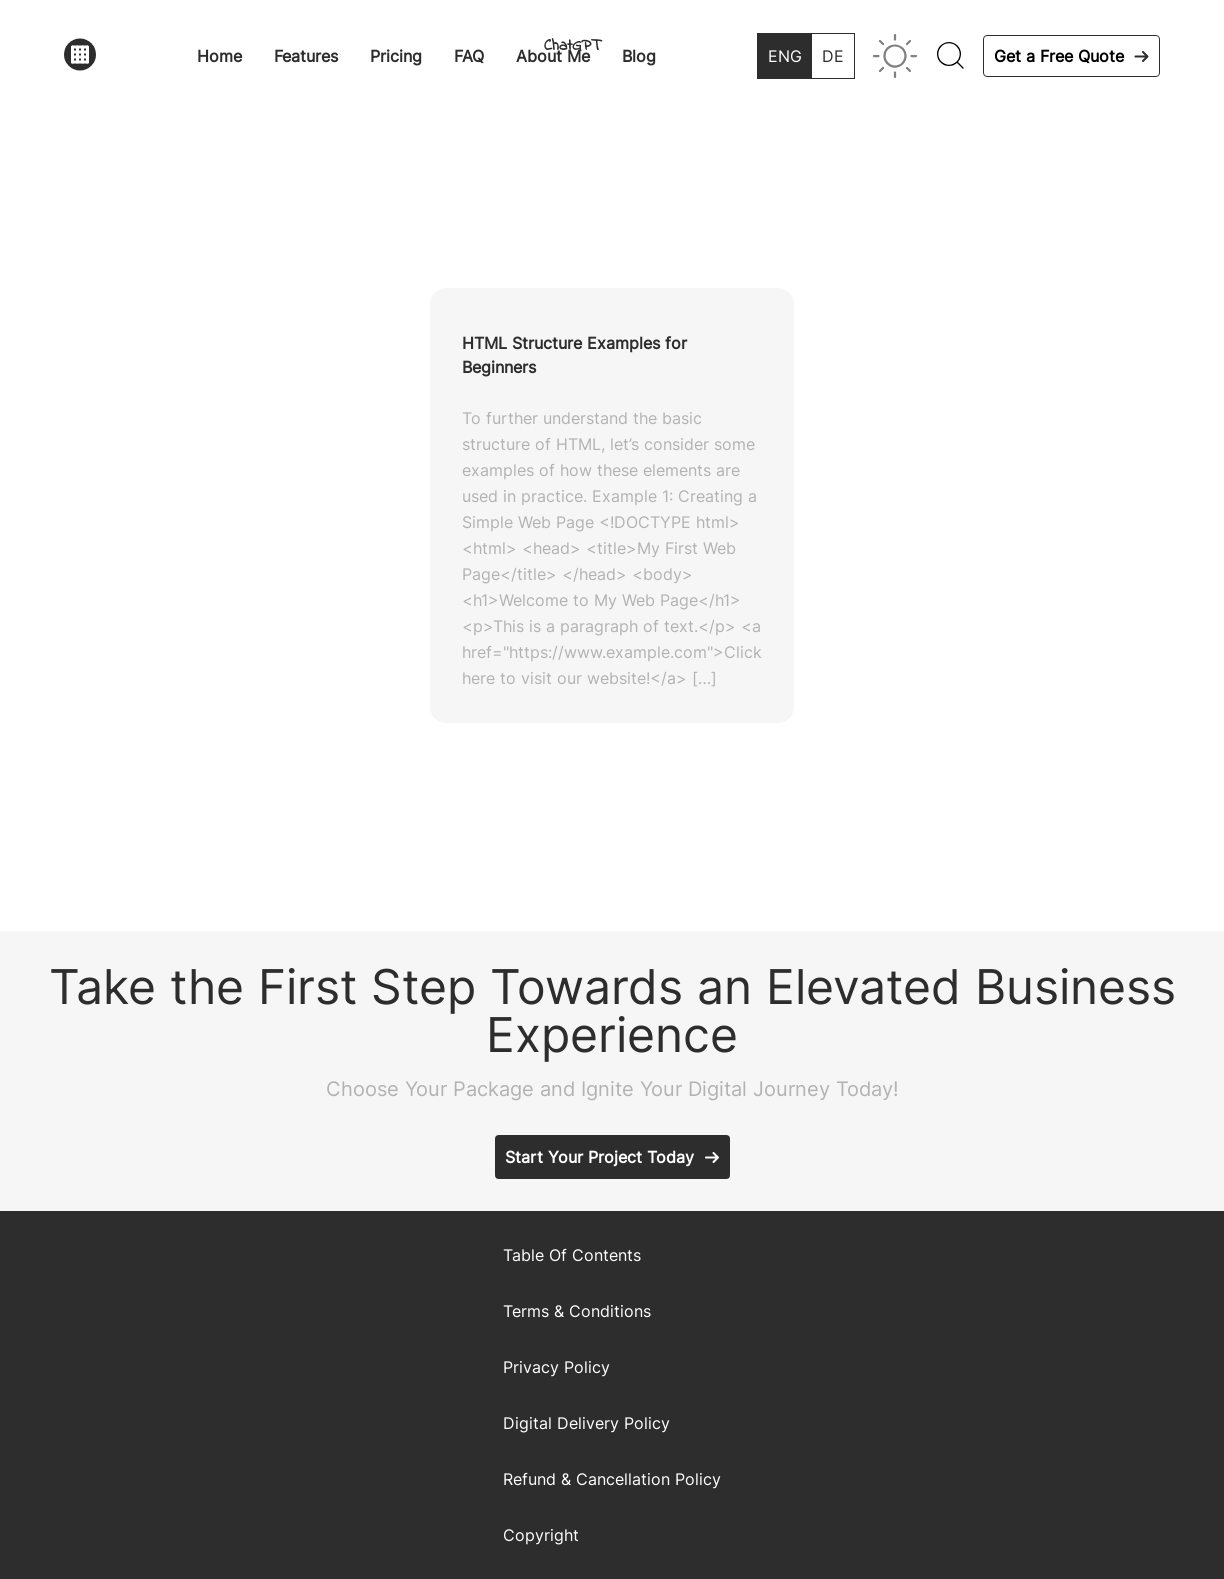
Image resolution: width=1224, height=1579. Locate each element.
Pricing (396, 56)
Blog (639, 56)
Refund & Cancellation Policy (612, 1479)
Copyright (541, 1535)
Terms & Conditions (577, 1311)
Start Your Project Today (599, 1157)
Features (306, 56)
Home (219, 56)
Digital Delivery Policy (586, 1423)
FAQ (469, 56)
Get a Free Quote (1059, 56)
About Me (553, 56)
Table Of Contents (572, 1255)
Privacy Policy (556, 1367)
